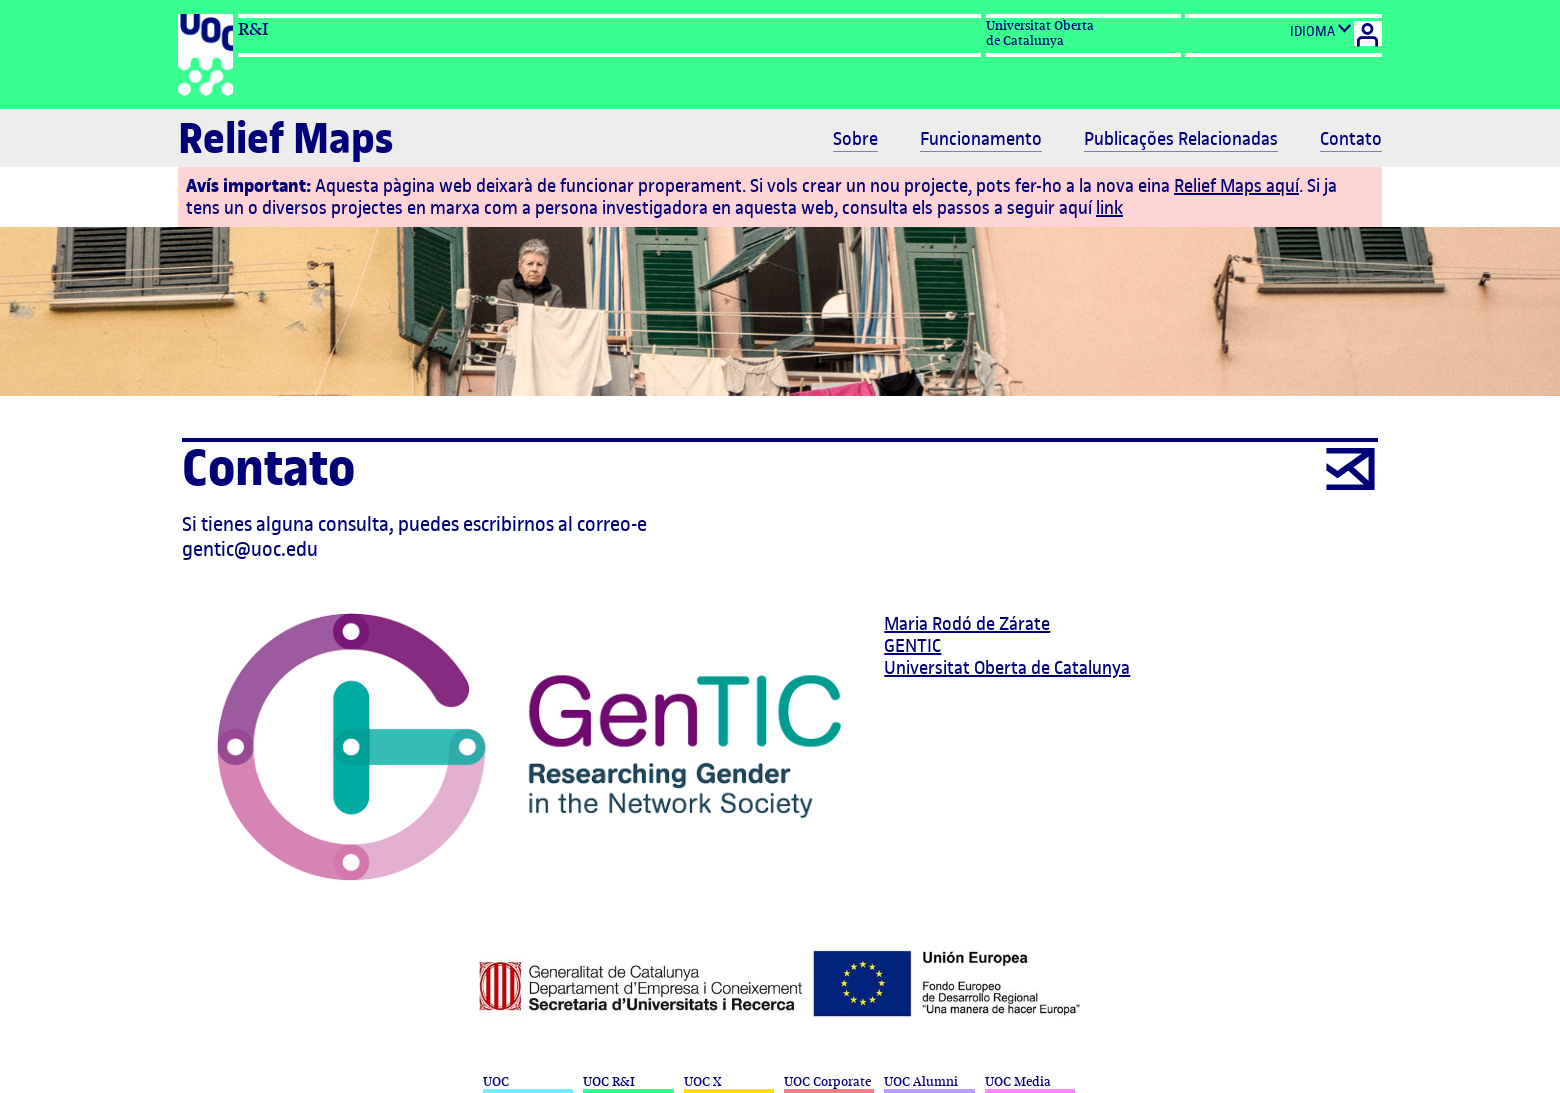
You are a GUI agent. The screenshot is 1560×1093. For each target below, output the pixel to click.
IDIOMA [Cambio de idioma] (1321, 30)
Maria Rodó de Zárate (967, 623)
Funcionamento (981, 139)
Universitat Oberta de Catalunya (1007, 667)
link (1109, 207)
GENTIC (912, 645)
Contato (1351, 139)
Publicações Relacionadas (1181, 139)
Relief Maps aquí (1236, 185)
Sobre (855, 139)
